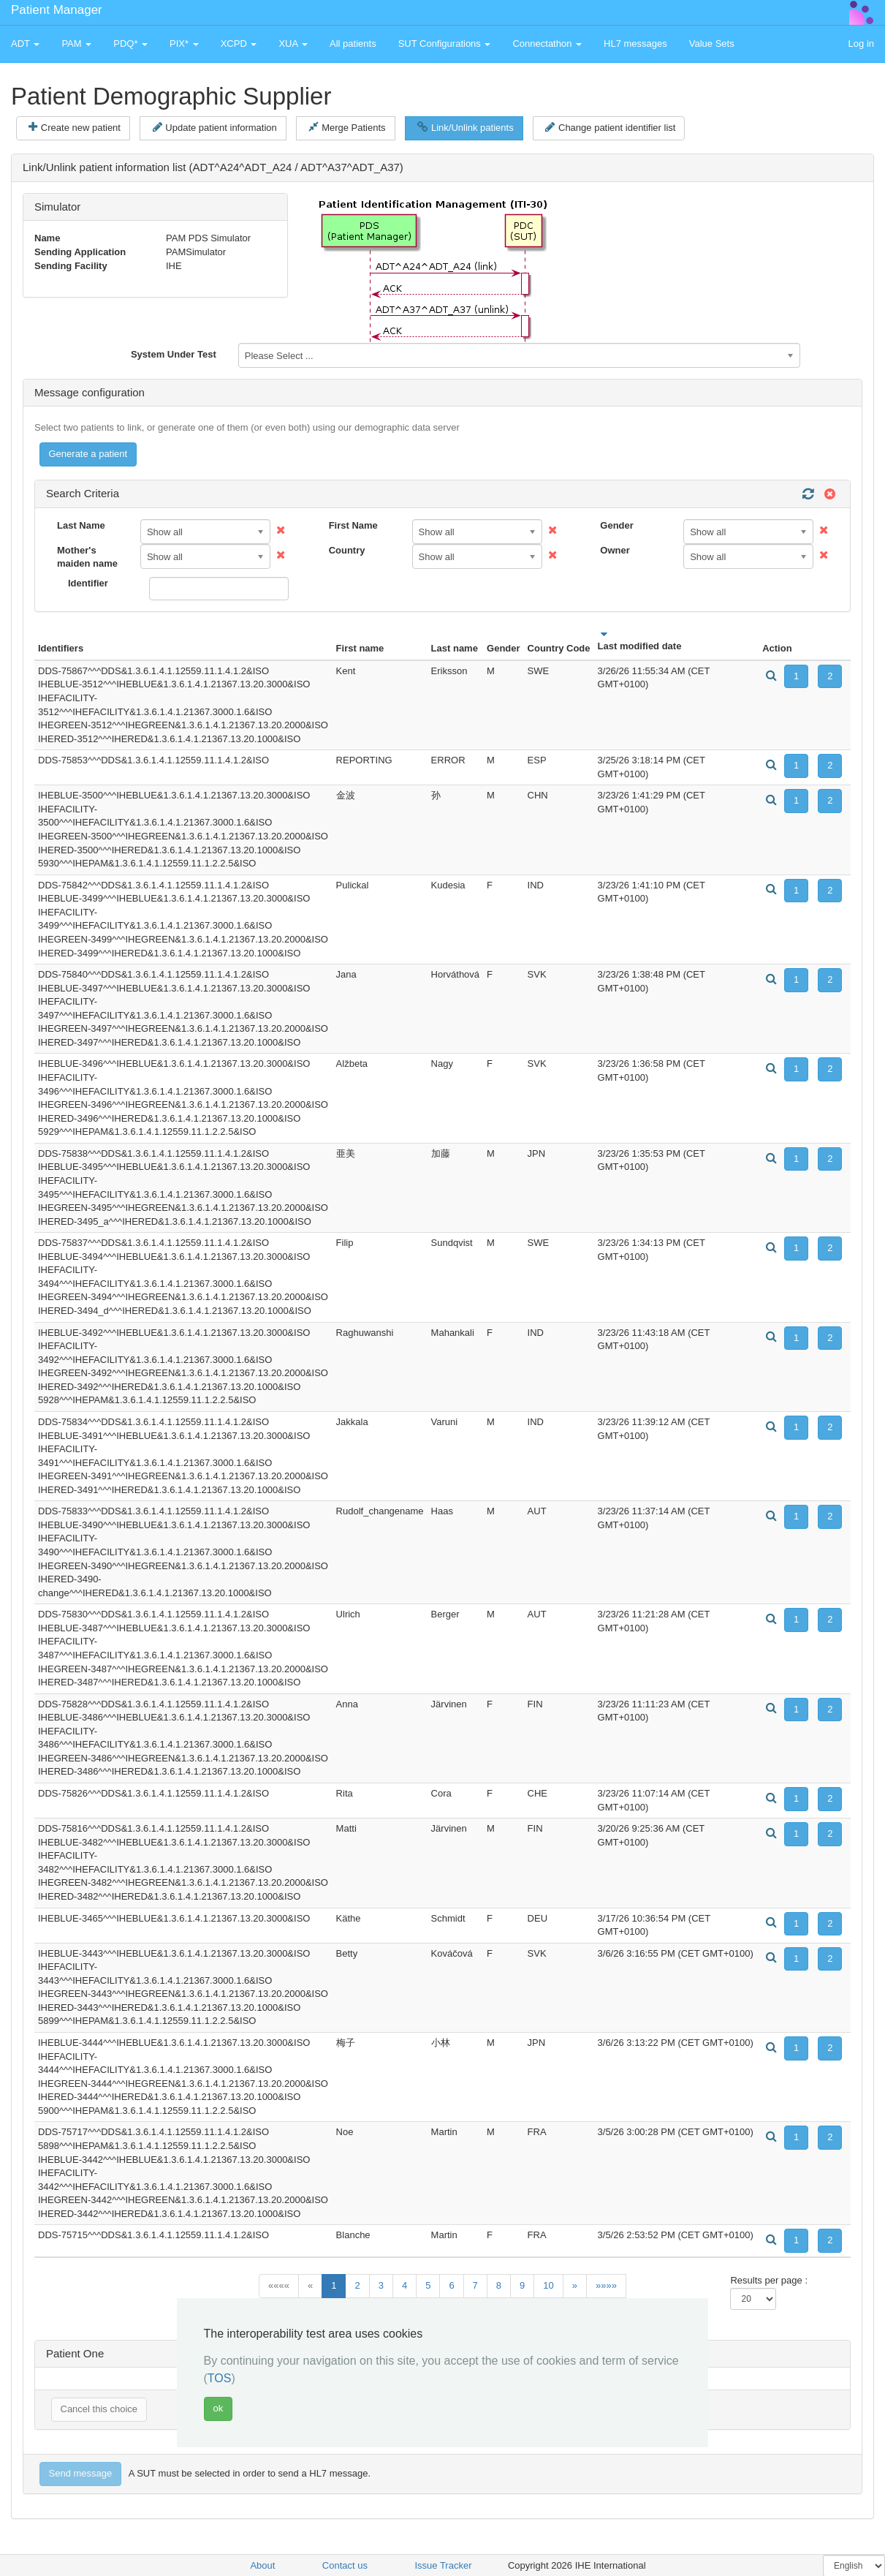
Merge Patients (346, 127)
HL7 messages (635, 43)
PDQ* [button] (130, 43)
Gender (617, 525)
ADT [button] (25, 43)
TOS (220, 2378)
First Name (353, 525)
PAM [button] (76, 43)
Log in (861, 43)
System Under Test (173, 354)
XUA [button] (293, 43)
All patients (353, 43)
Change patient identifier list (610, 127)
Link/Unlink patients (465, 127)
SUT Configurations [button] (444, 43)
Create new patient (75, 127)
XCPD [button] (239, 43)
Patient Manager (56, 10)
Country (347, 550)
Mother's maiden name (87, 557)
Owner (614, 550)
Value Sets (711, 43)
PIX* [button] (184, 43)
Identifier (88, 583)
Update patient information (215, 127)
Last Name (81, 525)
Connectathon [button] (547, 43)
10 (548, 2285)
